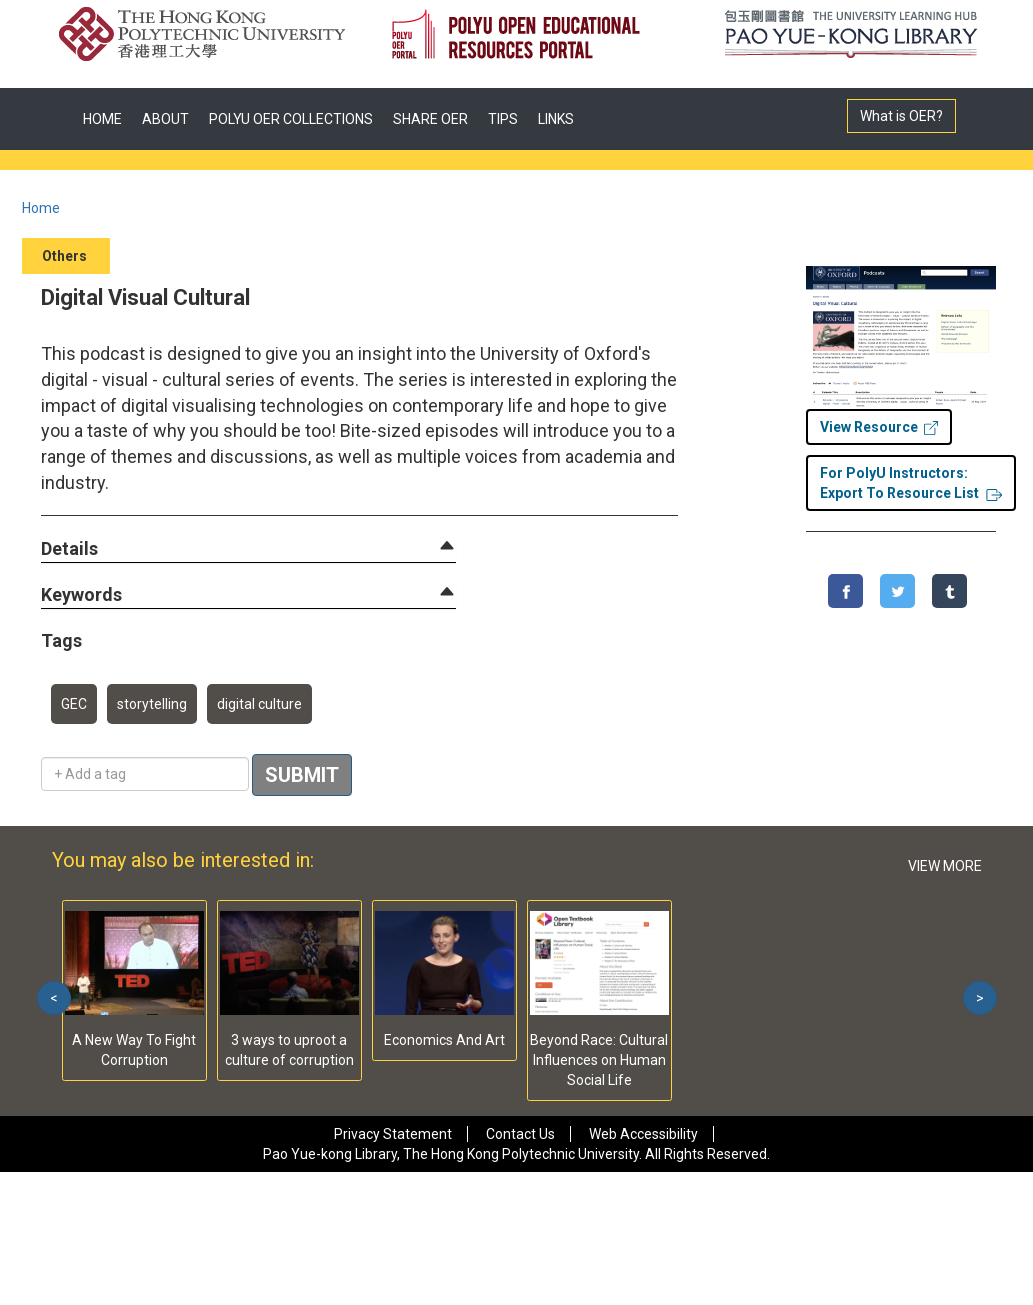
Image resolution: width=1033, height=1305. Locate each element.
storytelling (152, 704)
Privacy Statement (393, 1134)
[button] (69, 549)
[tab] (248, 549)
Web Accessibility (643, 1134)
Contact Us (520, 1134)
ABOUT (165, 119)
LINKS (556, 119)
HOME (102, 119)
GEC (74, 704)
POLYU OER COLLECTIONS (291, 119)
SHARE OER (430, 119)
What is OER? (901, 116)
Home (41, 208)
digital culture (259, 704)
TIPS (503, 119)
